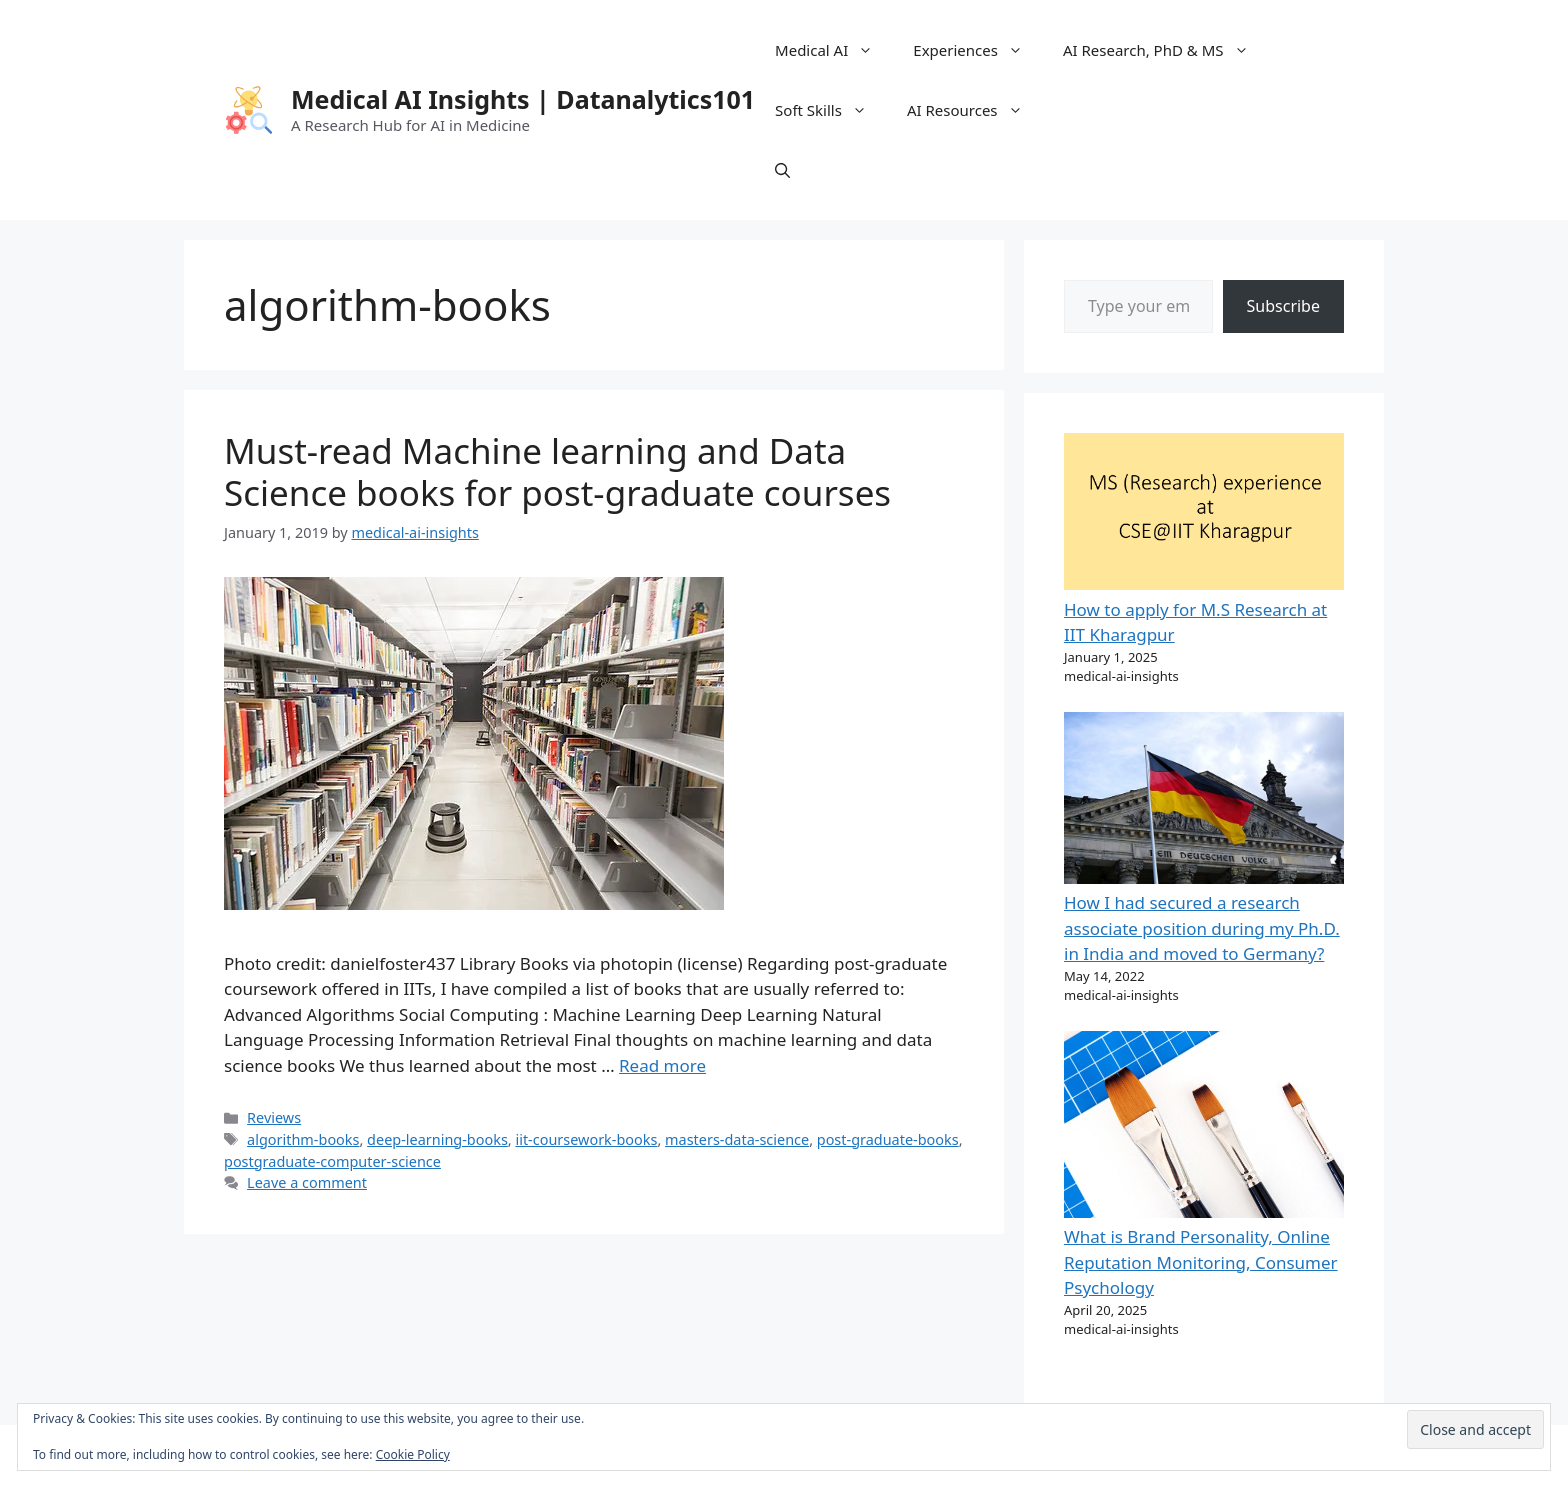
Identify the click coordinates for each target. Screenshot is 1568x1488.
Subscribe (1283, 306)
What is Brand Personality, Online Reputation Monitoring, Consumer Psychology (1201, 1262)
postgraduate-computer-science (332, 1161)
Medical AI (834, 50)
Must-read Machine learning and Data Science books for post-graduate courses (557, 471)
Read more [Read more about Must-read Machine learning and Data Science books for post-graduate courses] (662, 1065)
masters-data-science (737, 1139)
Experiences (978, 50)
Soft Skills (831, 110)
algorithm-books (303, 1139)
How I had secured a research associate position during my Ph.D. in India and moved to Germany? (1202, 928)
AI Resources (975, 110)
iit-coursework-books (586, 1139)
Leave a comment (307, 1182)
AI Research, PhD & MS (1166, 50)
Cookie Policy (413, 1454)
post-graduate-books (888, 1139)
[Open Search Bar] (782, 170)
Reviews (274, 1117)
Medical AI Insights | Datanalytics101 (523, 99)
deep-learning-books (437, 1139)
